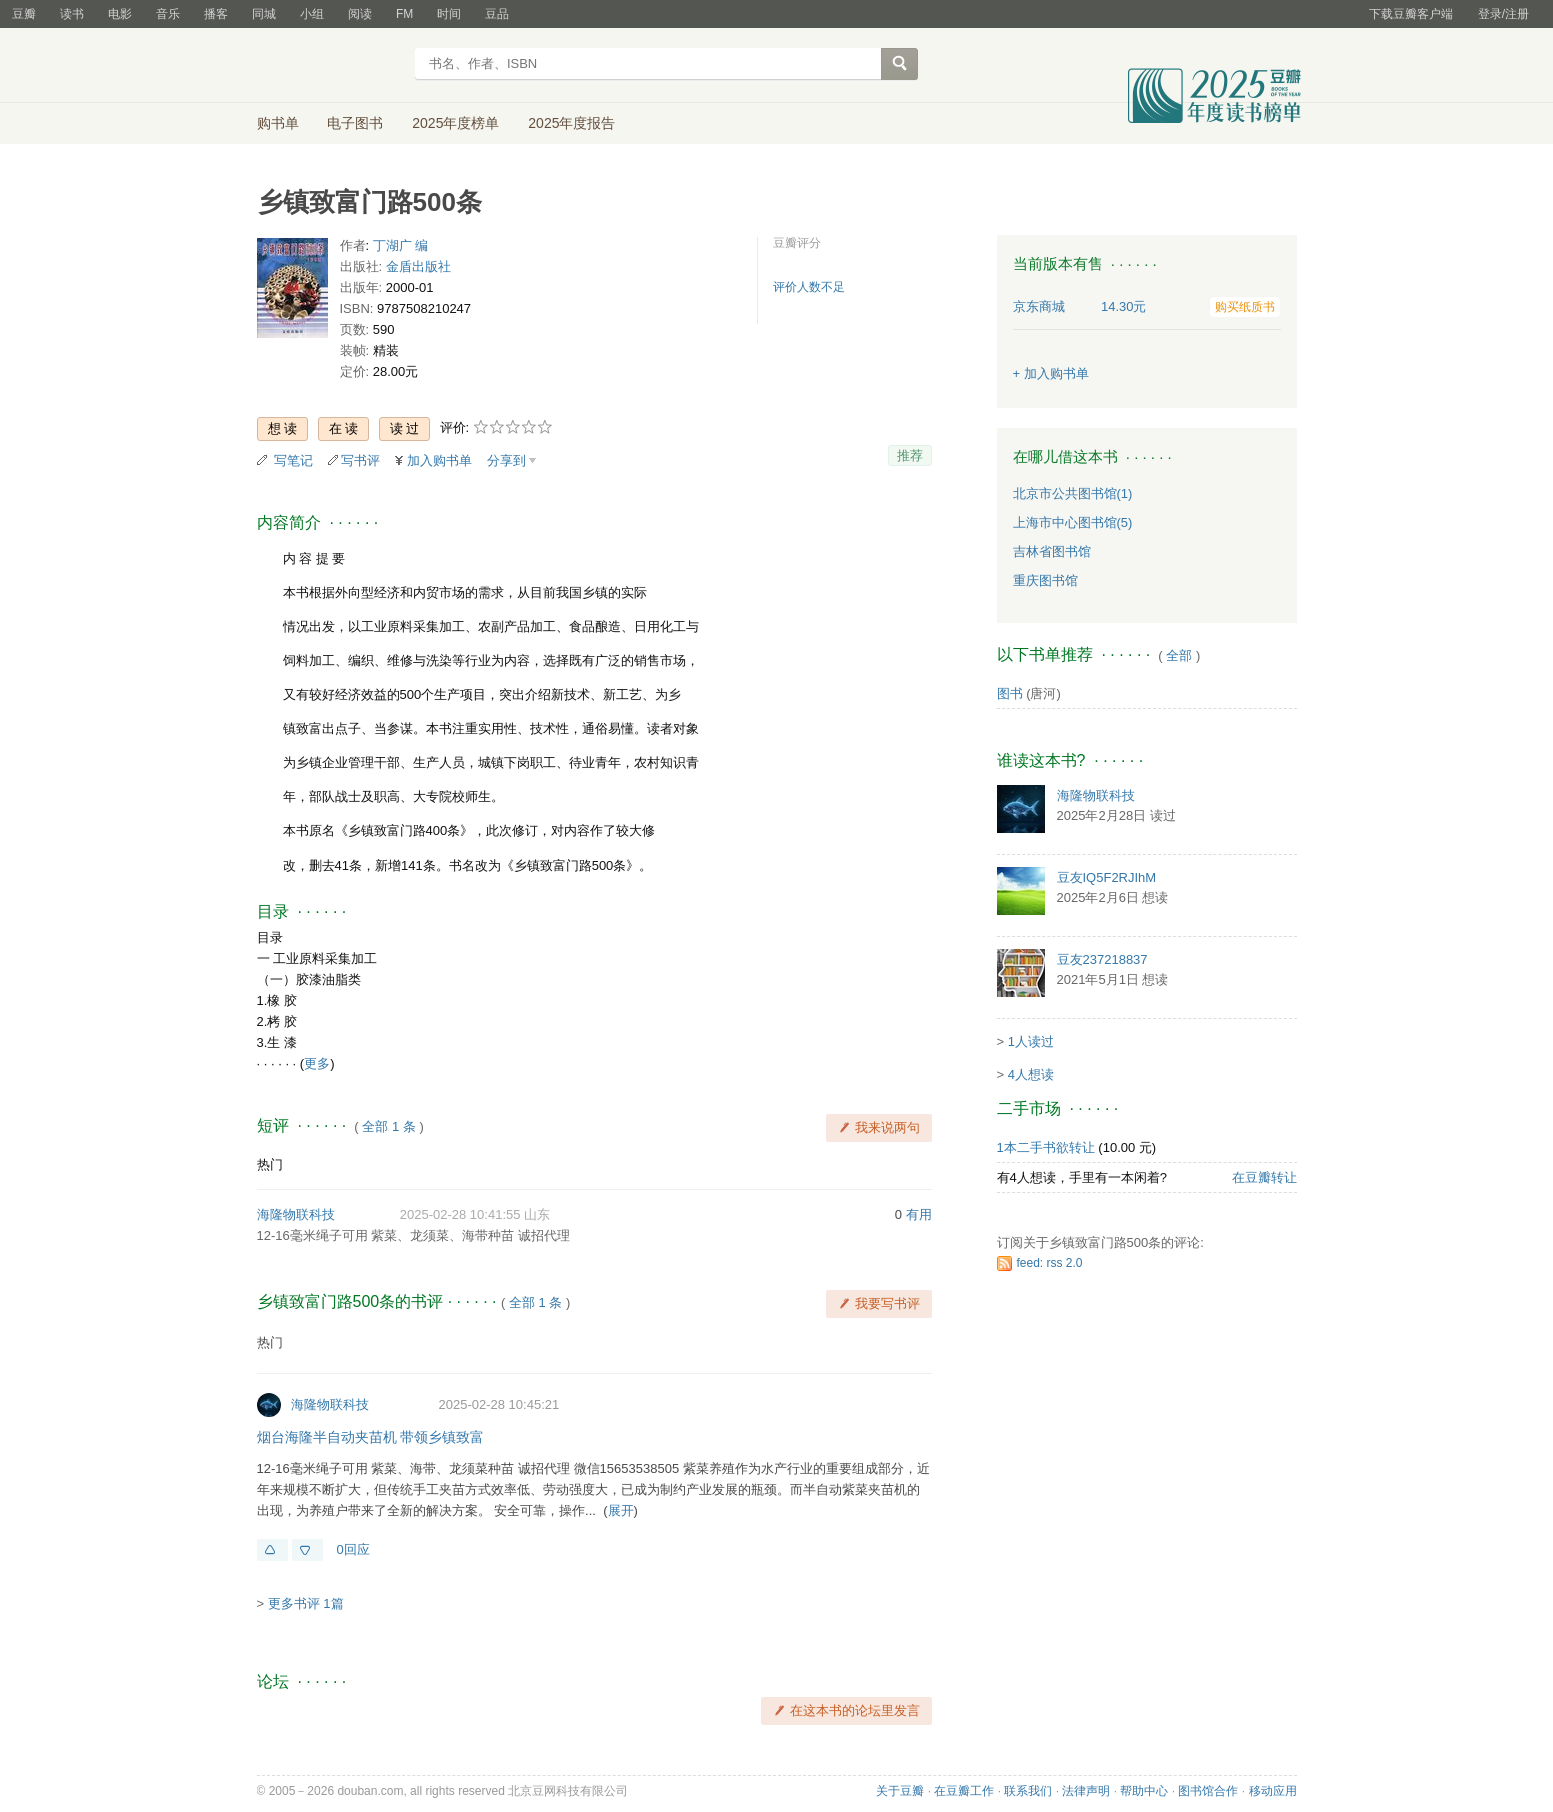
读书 (72, 14)
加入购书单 (439, 460)
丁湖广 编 (401, 245)
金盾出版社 (418, 266)
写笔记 (293, 460)
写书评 (360, 460)
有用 (919, 1214)
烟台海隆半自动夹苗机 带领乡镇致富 (371, 1437)
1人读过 (1031, 1041)
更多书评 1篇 (306, 1603)
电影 (120, 14)
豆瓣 (24, 14)
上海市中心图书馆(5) (1073, 522)
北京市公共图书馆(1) (1073, 493)
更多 (317, 1063)
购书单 (278, 123)
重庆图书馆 (1045, 580)
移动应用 (1273, 1791)
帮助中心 (1144, 1791)
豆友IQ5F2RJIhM (1107, 877)
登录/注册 (1503, 14)
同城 (264, 14)
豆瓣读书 (329, 66)
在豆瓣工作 (964, 1791)
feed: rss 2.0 (1050, 1263)
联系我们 (1028, 1791)
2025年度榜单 (455, 123)
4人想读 (1031, 1074)
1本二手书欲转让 (1046, 1147)
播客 (216, 14)
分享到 (506, 460)
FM (404, 14)
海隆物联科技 (296, 1214)
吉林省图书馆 (1052, 551)
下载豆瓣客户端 (1411, 14)
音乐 (168, 14)
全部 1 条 (388, 1126)
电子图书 (355, 123)
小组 (312, 14)
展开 (621, 1510)
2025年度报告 (571, 123)
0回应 (353, 1549)
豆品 (497, 14)
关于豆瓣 (900, 1791)
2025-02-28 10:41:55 (460, 1214)
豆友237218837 (1102, 959)
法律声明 (1086, 1791)
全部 (1179, 655)
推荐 (910, 455)
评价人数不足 (809, 287)
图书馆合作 (1208, 1791)
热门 (270, 1164)
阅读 (360, 14)
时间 (449, 14)
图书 (1010, 693)
